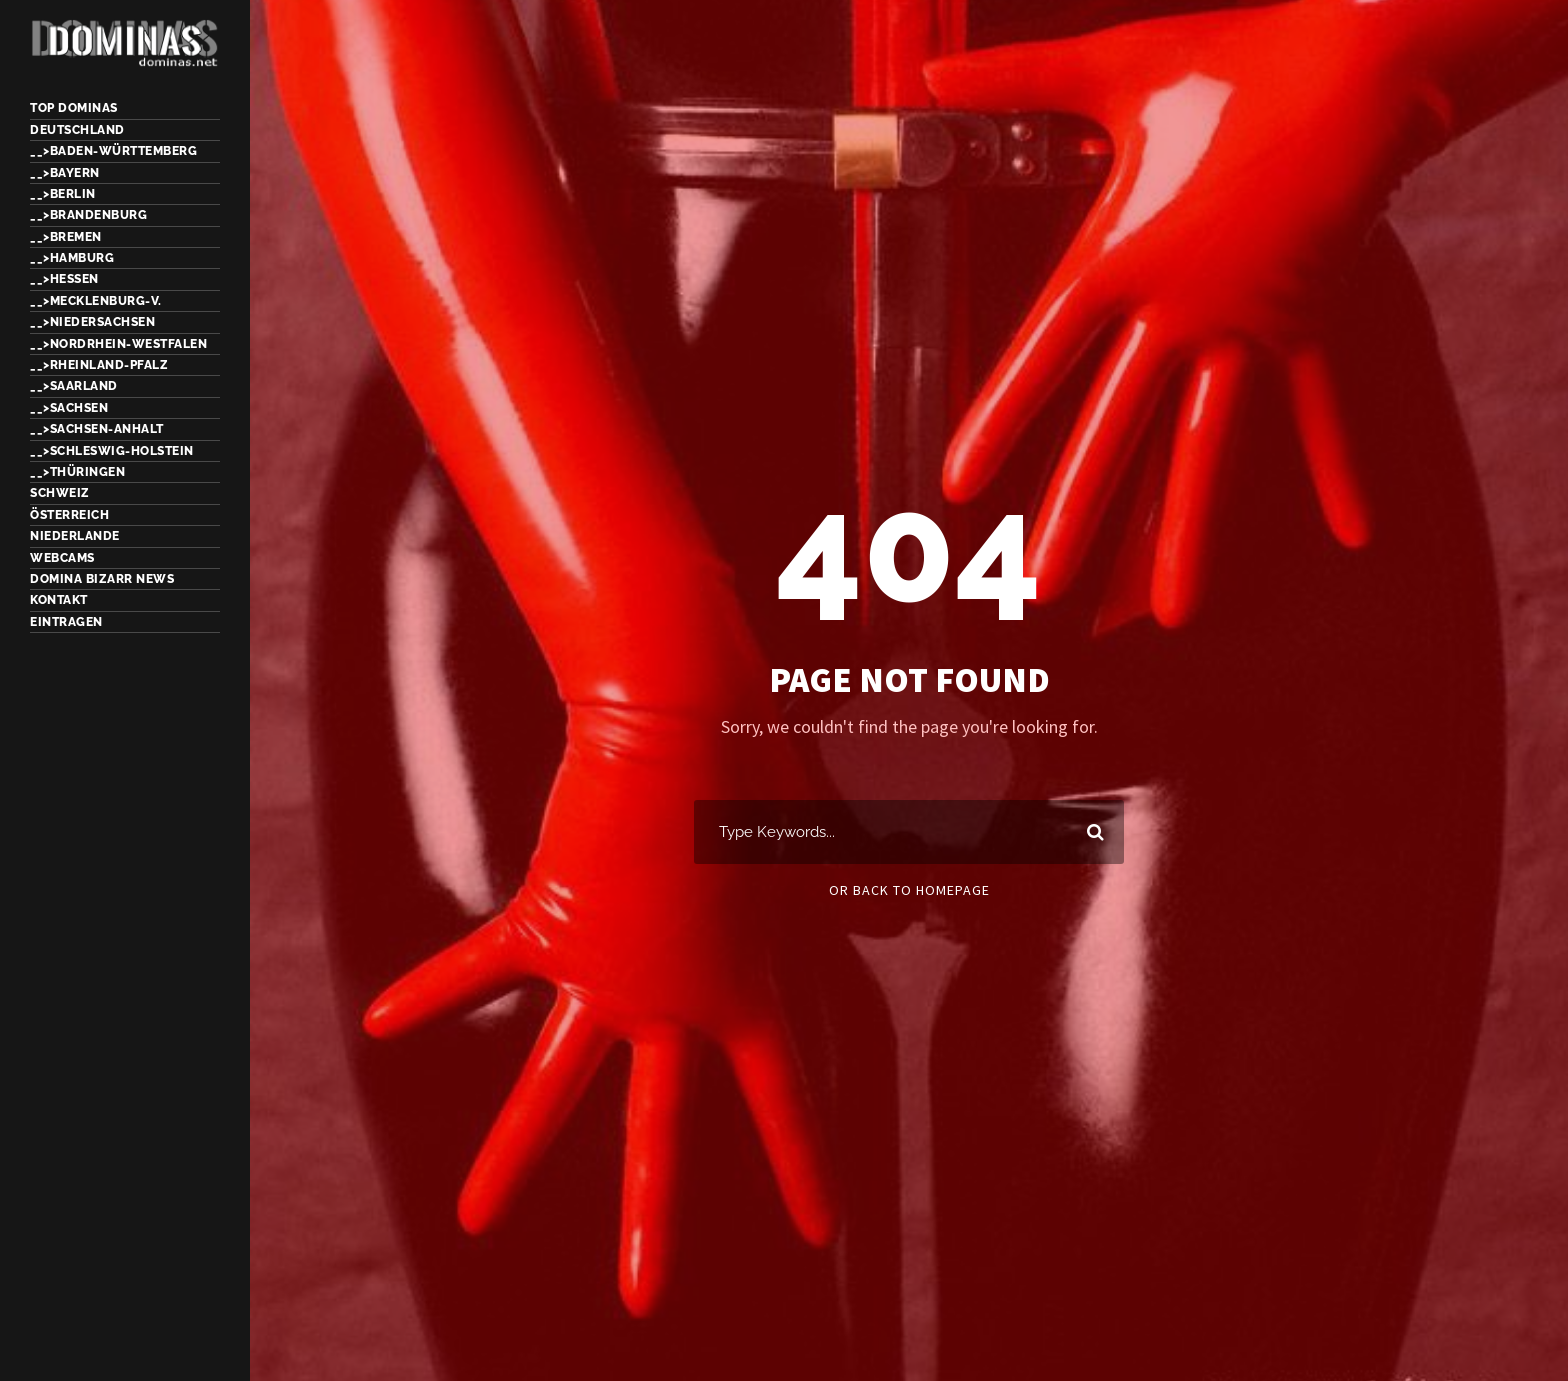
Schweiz (60, 493)
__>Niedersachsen (92, 322)
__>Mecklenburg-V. (96, 301)
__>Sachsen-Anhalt (97, 429)
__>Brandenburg (88, 215)
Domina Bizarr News (102, 579)
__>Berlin (63, 194)
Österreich (69, 515)
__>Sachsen (69, 408)
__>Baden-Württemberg (113, 151)
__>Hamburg (72, 258)
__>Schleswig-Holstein (112, 451)
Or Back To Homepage (909, 890)
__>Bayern (65, 173)
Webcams (62, 558)
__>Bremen (66, 237)
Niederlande (75, 536)
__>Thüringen (77, 472)
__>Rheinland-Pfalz (99, 365)
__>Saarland (74, 386)
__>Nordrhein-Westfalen (118, 344)
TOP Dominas (74, 108)
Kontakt (59, 600)
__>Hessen (64, 279)
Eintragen (66, 622)
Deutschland (77, 130)
